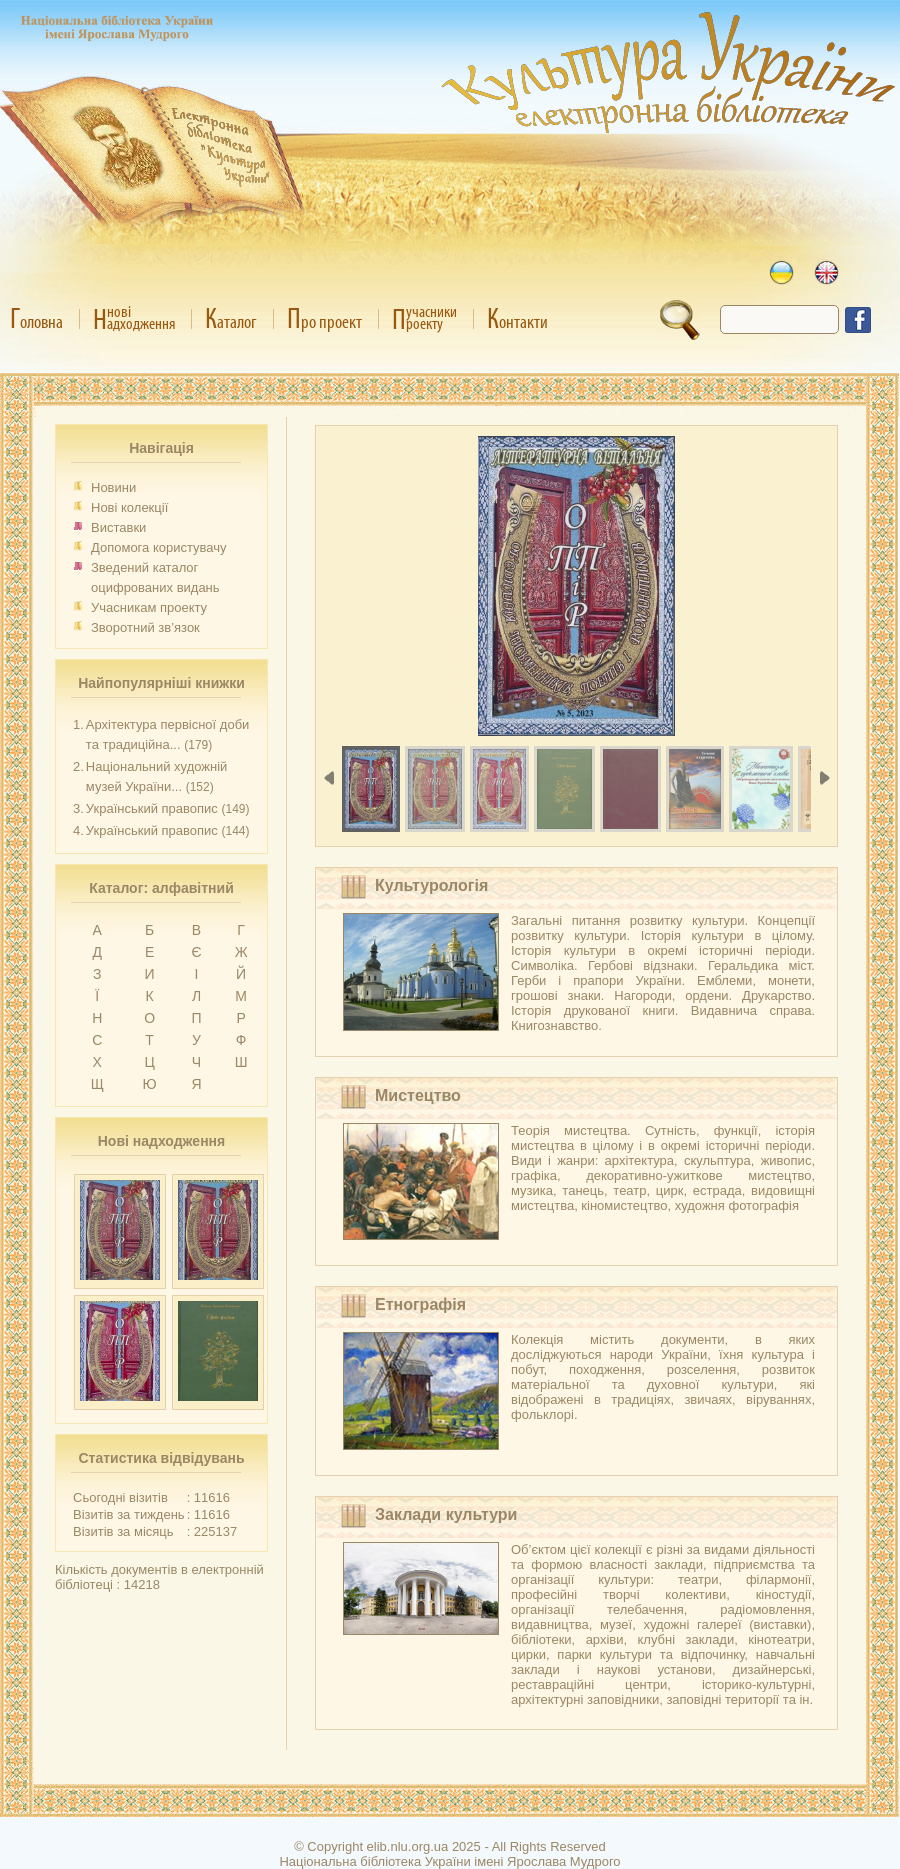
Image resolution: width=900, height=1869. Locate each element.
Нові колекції (129, 507)
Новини (113, 487)
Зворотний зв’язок (145, 627)
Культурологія (431, 885)
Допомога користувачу (159, 547)
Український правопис (152, 808)
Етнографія (420, 1304)
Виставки (118, 527)
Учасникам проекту (149, 607)
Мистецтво (418, 1095)
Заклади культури (446, 1514)
